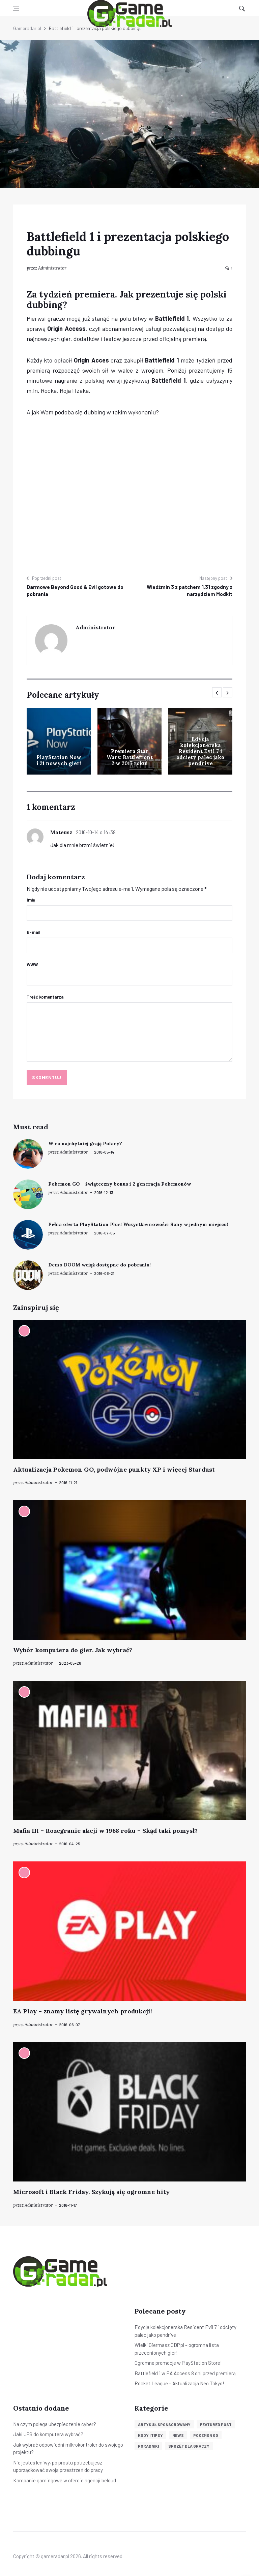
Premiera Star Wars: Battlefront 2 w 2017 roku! (130, 757)
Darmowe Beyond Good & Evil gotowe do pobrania (75, 590)
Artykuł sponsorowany (164, 2424)
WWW (32, 964)
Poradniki (148, 2446)
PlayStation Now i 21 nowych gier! (58, 760)
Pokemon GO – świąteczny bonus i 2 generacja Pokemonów (119, 1184)
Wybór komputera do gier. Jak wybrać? (72, 1650)
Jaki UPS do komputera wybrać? (48, 2434)
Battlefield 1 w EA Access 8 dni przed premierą (185, 2373)
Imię (31, 900)
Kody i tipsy (150, 2435)
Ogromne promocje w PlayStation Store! (178, 2363)
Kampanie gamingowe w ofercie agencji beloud (64, 2480)
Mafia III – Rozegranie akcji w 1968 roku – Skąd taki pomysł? (105, 1830)
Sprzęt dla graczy (188, 2446)
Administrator (52, 268)
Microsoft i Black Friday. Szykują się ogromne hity (91, 2192)
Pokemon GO (205, 2435)
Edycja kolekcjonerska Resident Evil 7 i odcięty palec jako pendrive (200, 751)
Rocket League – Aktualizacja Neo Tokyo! (179, 2383)
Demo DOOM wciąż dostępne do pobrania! (99, 1265)
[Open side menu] (16, 8)
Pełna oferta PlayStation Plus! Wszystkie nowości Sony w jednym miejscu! (138, 1224)
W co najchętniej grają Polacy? (85, 1143)
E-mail (33, 932)
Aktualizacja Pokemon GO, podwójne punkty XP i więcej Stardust (114, 1469)
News (178, 2435)
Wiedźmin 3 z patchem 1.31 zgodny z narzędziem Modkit (189, 590)
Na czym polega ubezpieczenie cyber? (54, 2424)
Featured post (216, 2424)
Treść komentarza (45, 997)
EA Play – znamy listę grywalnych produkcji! (82, 2011)
